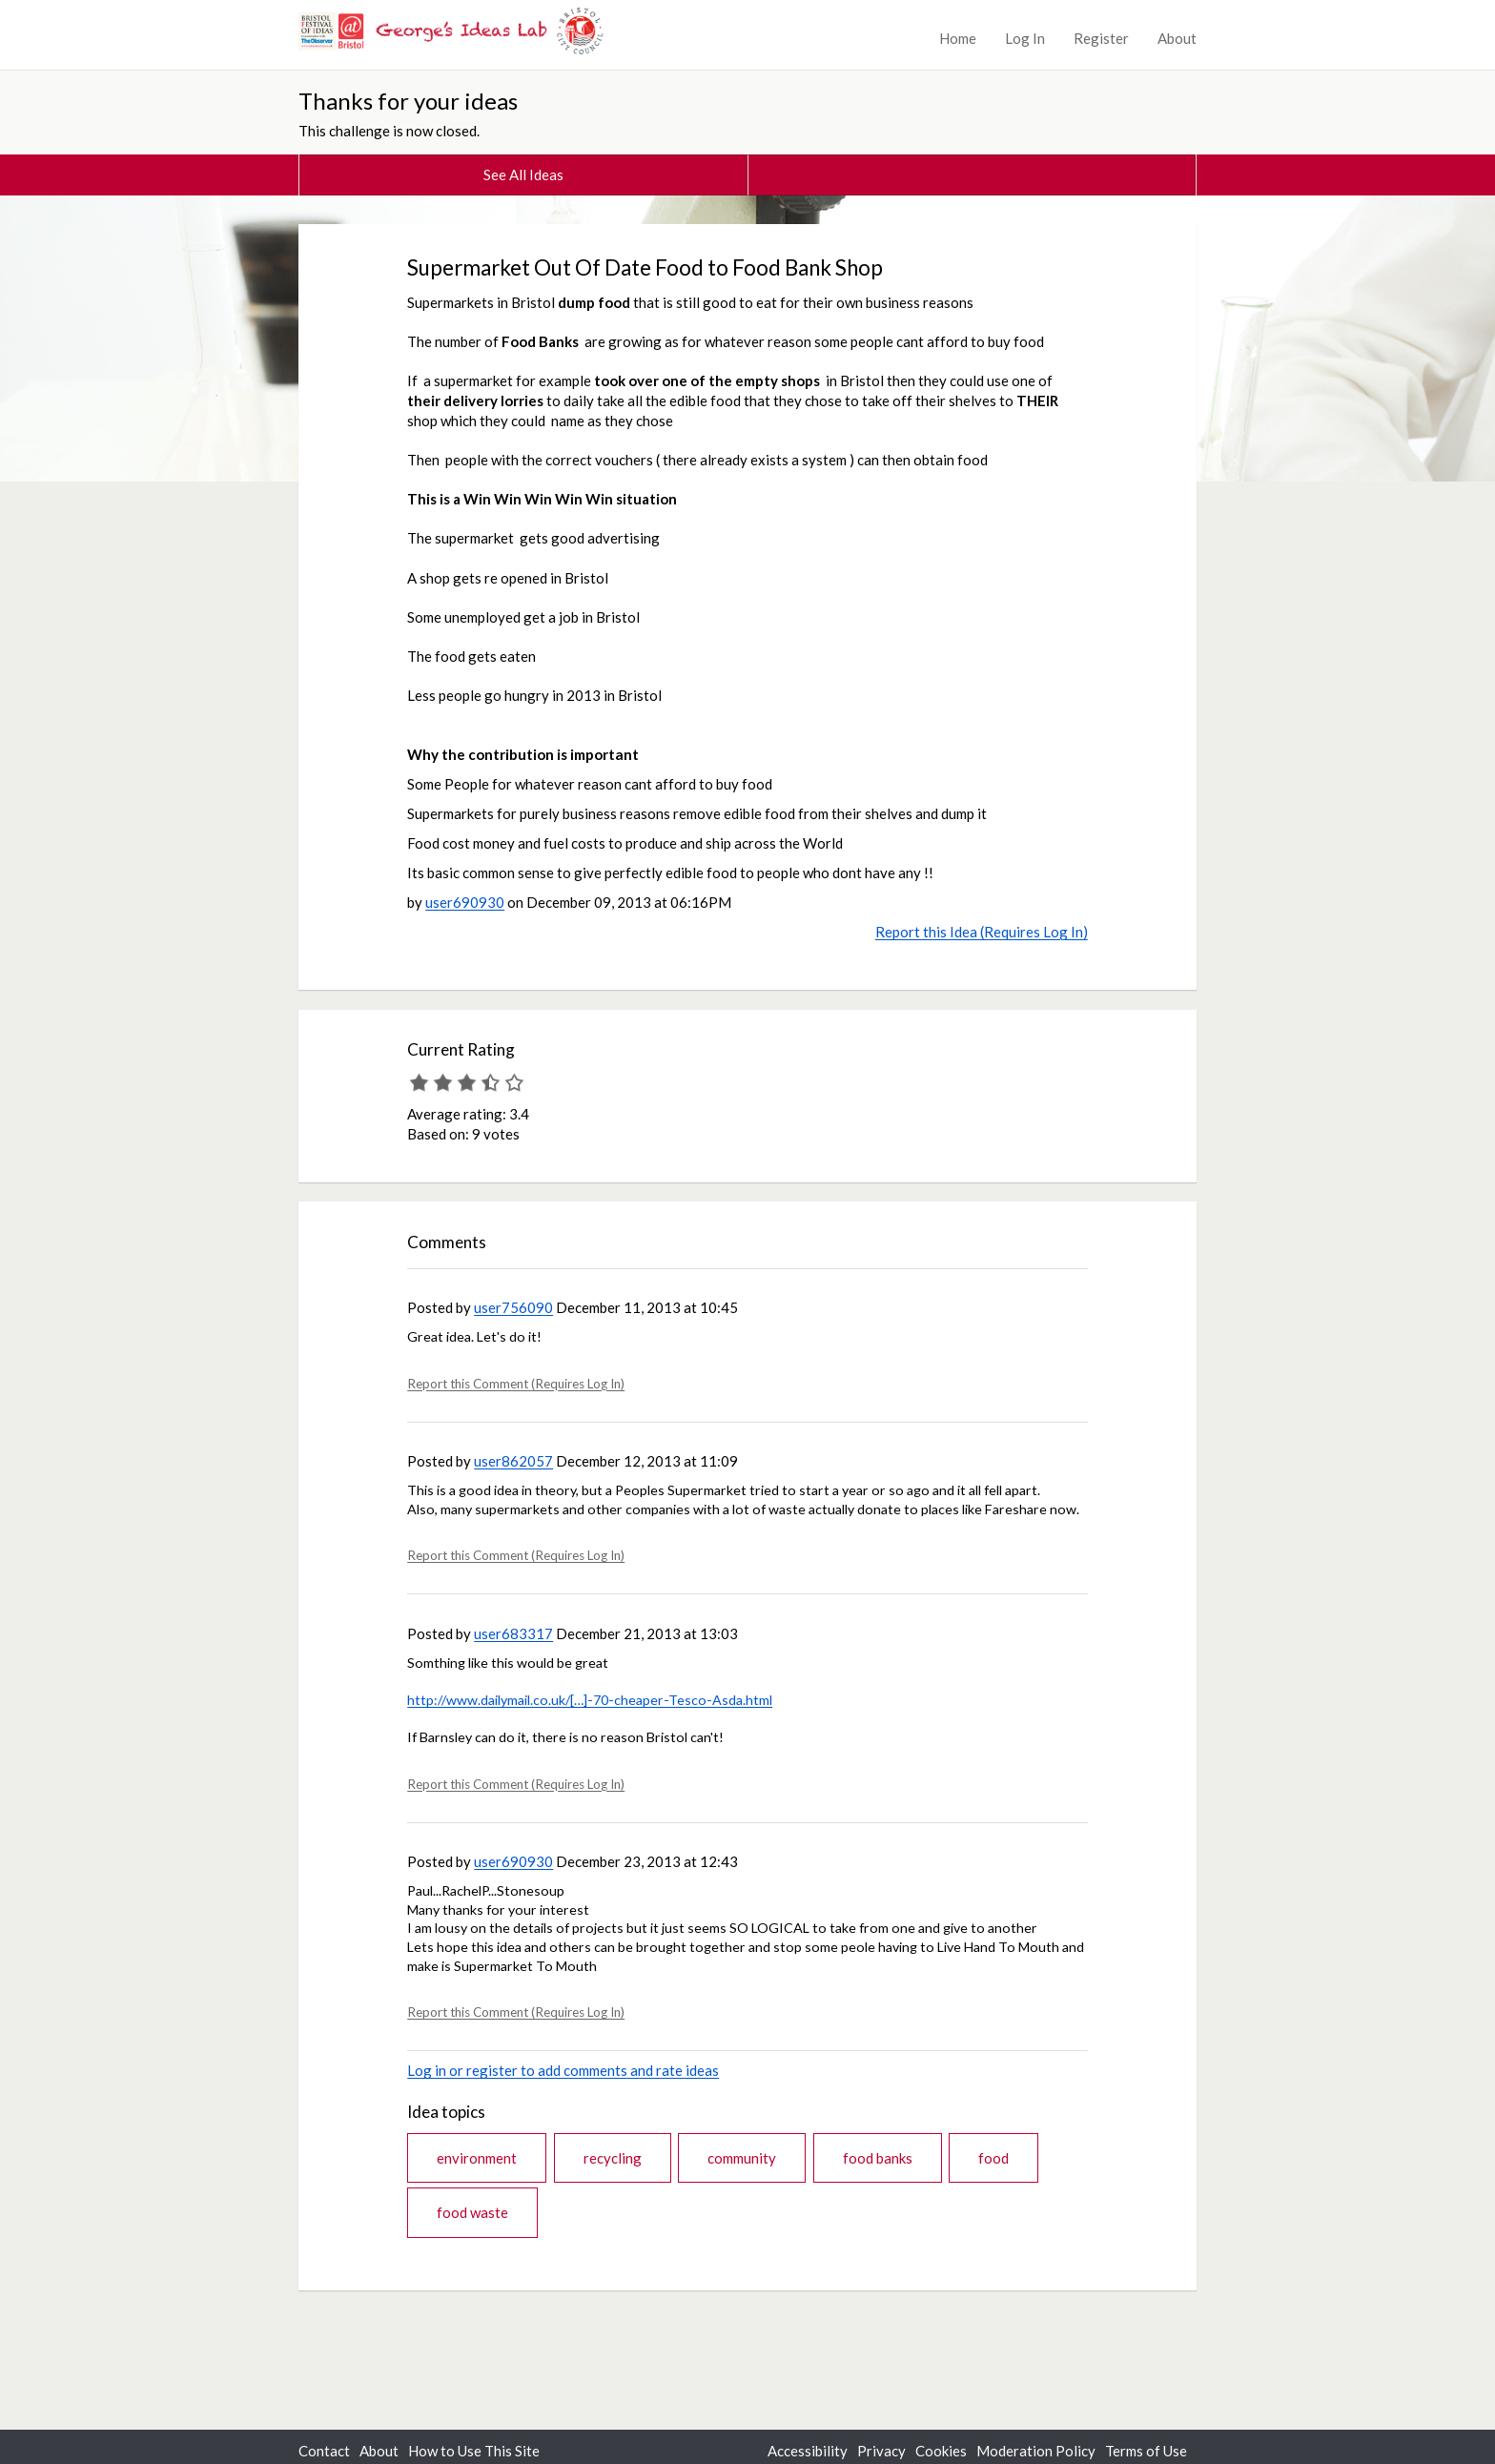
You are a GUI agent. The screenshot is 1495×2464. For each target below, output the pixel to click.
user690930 (464, 902)
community (741, 2157)
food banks (877, 2157)
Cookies (941, 2450)
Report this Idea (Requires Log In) (981, 931)
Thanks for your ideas (408, 100)
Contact (324, 2450)
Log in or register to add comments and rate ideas (563, 2070)
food (993, 2157)
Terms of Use (1146, 2450)
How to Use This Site (474, 2450)
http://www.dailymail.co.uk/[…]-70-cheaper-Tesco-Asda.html (589, 1700)
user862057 (513, 1460)
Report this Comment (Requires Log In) (516, 1383)
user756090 (513, 1307)
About (1177, 38)
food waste (472, 2212)
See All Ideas (523, 174)
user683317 (513, 1633)
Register (1101, 38)
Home (957, 38)
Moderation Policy (1036, 2450)
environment (477, 2157)
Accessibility (808, 2450)
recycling (613, 2157)
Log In (1025, 38)
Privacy (881, 2450)
